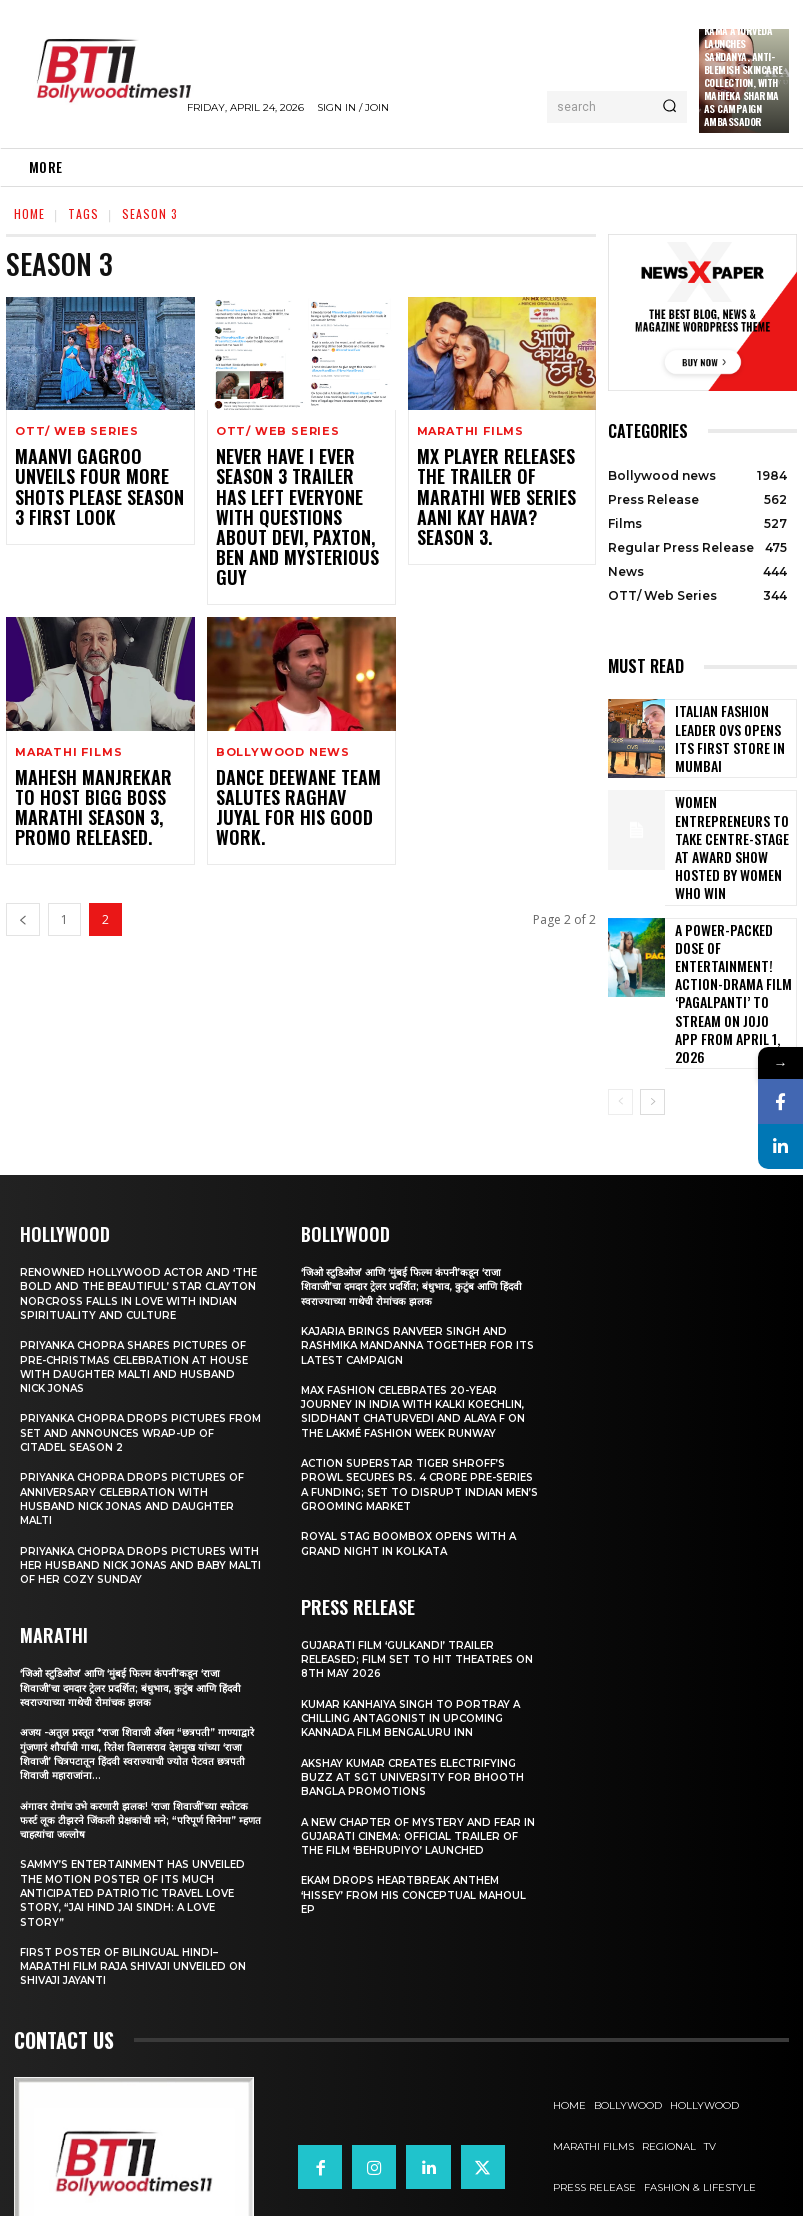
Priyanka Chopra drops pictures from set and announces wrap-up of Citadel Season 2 (133, 1351)
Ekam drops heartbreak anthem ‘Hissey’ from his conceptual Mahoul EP (408, 1799)
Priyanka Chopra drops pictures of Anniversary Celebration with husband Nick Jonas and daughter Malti (139, 1417)
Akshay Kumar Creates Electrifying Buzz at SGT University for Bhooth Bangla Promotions (419, 1681)
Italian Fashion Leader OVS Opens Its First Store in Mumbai (730, 738)
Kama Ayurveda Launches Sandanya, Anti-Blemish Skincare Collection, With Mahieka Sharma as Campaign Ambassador (743, 76)
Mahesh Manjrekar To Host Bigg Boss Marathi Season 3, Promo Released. (95, 753)
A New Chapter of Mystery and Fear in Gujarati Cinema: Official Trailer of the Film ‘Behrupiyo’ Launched (420, 1740)
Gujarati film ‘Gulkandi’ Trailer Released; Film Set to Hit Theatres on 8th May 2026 (416, 1563)
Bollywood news (283, 701)
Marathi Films (470, 431)
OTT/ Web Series (77, 431)
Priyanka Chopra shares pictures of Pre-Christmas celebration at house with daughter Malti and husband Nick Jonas (131, 1285)
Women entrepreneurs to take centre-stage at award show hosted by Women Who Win (734, 830)
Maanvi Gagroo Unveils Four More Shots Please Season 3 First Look (98, 473)
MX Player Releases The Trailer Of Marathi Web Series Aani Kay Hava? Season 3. (496, 483)
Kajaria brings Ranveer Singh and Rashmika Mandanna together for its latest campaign (415, 1249)
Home (29, 213)
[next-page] (652, 1007)
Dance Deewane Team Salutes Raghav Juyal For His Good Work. (287, 743)
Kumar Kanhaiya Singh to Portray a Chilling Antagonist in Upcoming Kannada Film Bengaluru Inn (418, 1622)
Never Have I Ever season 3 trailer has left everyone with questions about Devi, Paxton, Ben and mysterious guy (299, 492)
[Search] (669, 107)
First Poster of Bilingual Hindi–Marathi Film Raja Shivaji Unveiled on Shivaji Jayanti (131, 1885)
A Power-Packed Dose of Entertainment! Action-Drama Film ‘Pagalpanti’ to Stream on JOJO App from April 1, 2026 (732, 927)
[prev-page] (23, 861)
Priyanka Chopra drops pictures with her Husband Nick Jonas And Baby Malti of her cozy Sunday (130, 1483)
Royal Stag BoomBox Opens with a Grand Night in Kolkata (417, 1448)
